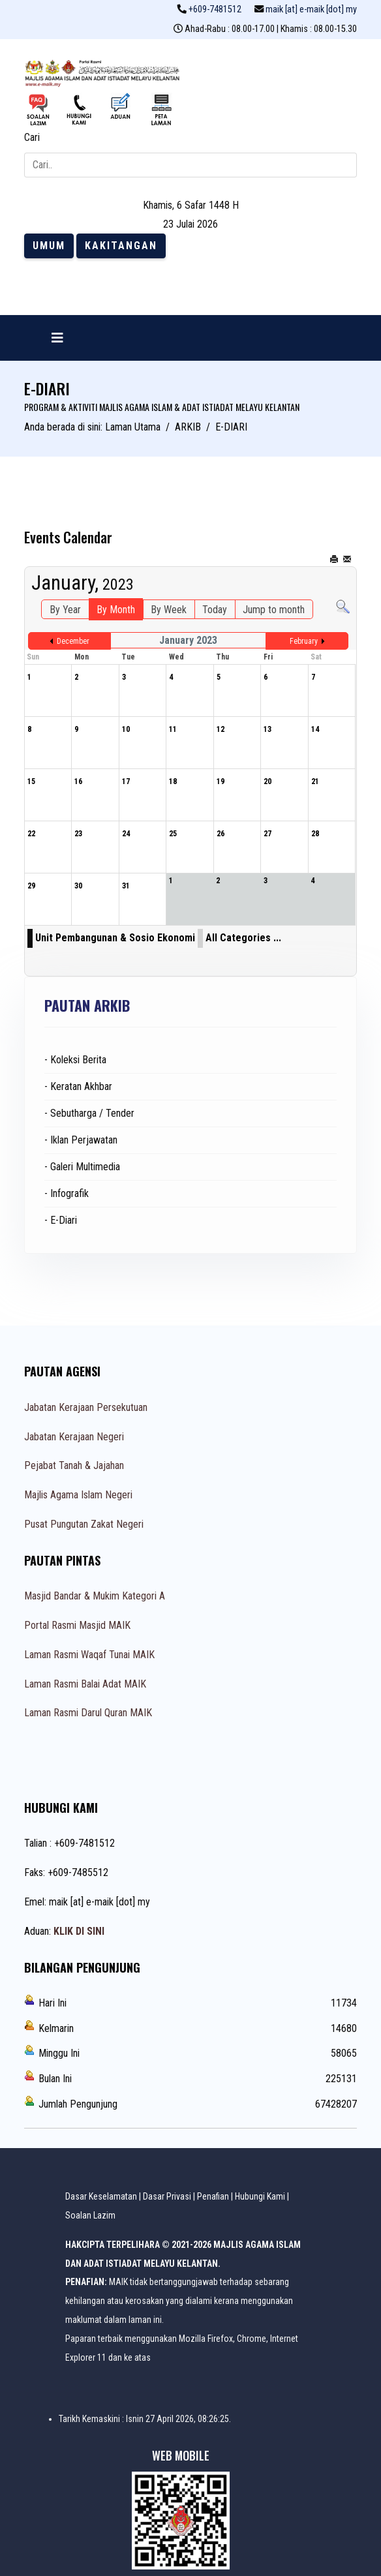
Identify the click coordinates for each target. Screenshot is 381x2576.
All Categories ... (243, 938)
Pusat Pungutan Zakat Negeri (84, 1524)
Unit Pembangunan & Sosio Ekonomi (115, 938)
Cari (32, 137)
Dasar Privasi (167, 2196)
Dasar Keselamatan (101, 2196)
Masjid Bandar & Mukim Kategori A (94, 1596)
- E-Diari (60, 1220)
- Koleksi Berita (75, 1059)
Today (214, 609)
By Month (116, 609)
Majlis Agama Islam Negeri (78, 1495)
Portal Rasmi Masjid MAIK (77, 1625)
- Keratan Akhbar (78, 1086)
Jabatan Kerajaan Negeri (74, 1437)
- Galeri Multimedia (82, 1166)
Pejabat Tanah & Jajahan (74, 1465)
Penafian (213, 2196)
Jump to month (274, 609)
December (73, 641)
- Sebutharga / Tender (89, 1113)
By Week (169, 609)
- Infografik (66, 1193)
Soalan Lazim (90, 2215)
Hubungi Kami (260, 2196)
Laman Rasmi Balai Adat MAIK (85, 1684)
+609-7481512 (215, 9)
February (304, 641)
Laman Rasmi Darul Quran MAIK (88, 1712)
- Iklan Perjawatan (80, 1140)
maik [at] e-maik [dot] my (311, 9)
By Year (65, 609)
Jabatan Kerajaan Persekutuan (85, 1407)
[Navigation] (57, 338)
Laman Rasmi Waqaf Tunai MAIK (89, 1654)
